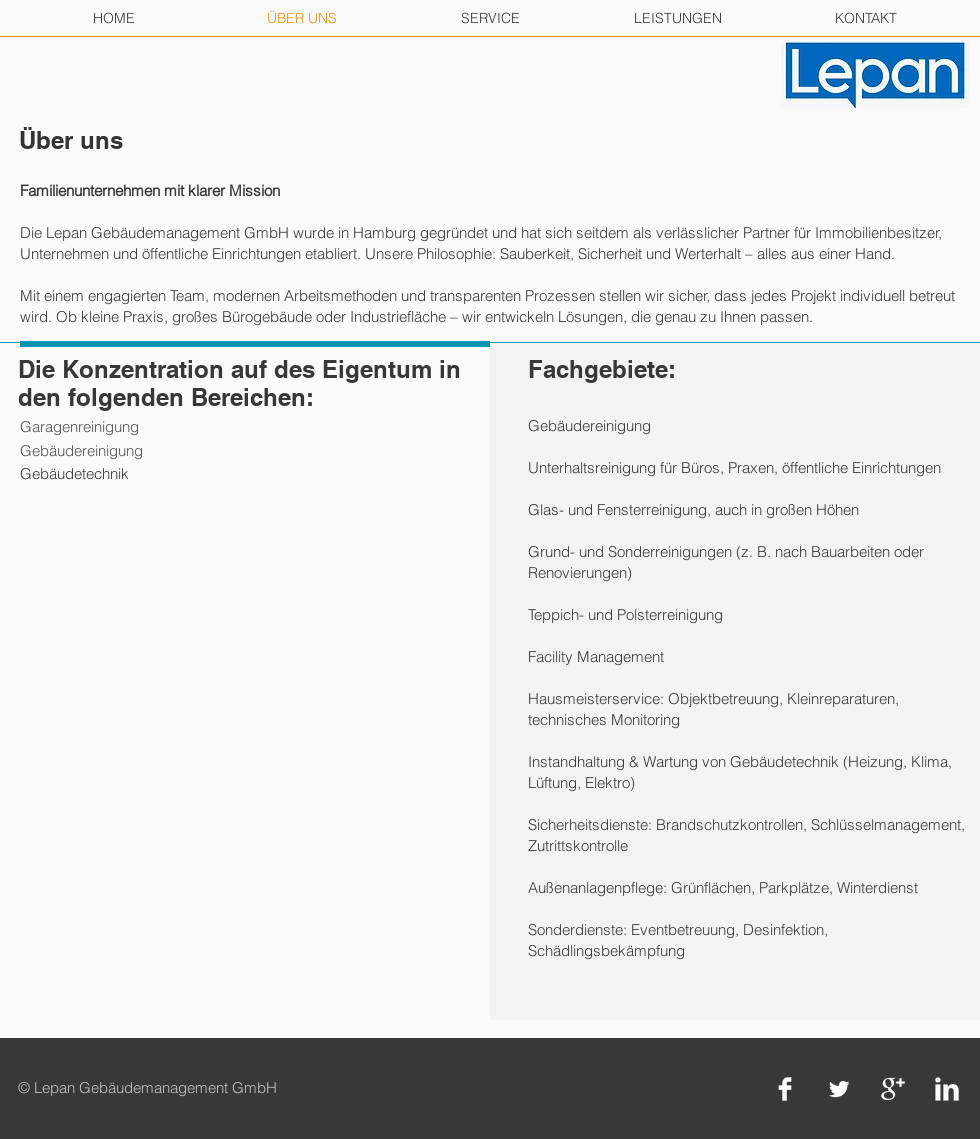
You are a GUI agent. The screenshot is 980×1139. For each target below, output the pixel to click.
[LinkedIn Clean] (947, 1089)
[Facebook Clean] (785, 1089)
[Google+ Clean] (893, 1089)
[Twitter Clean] (839, 1089)
